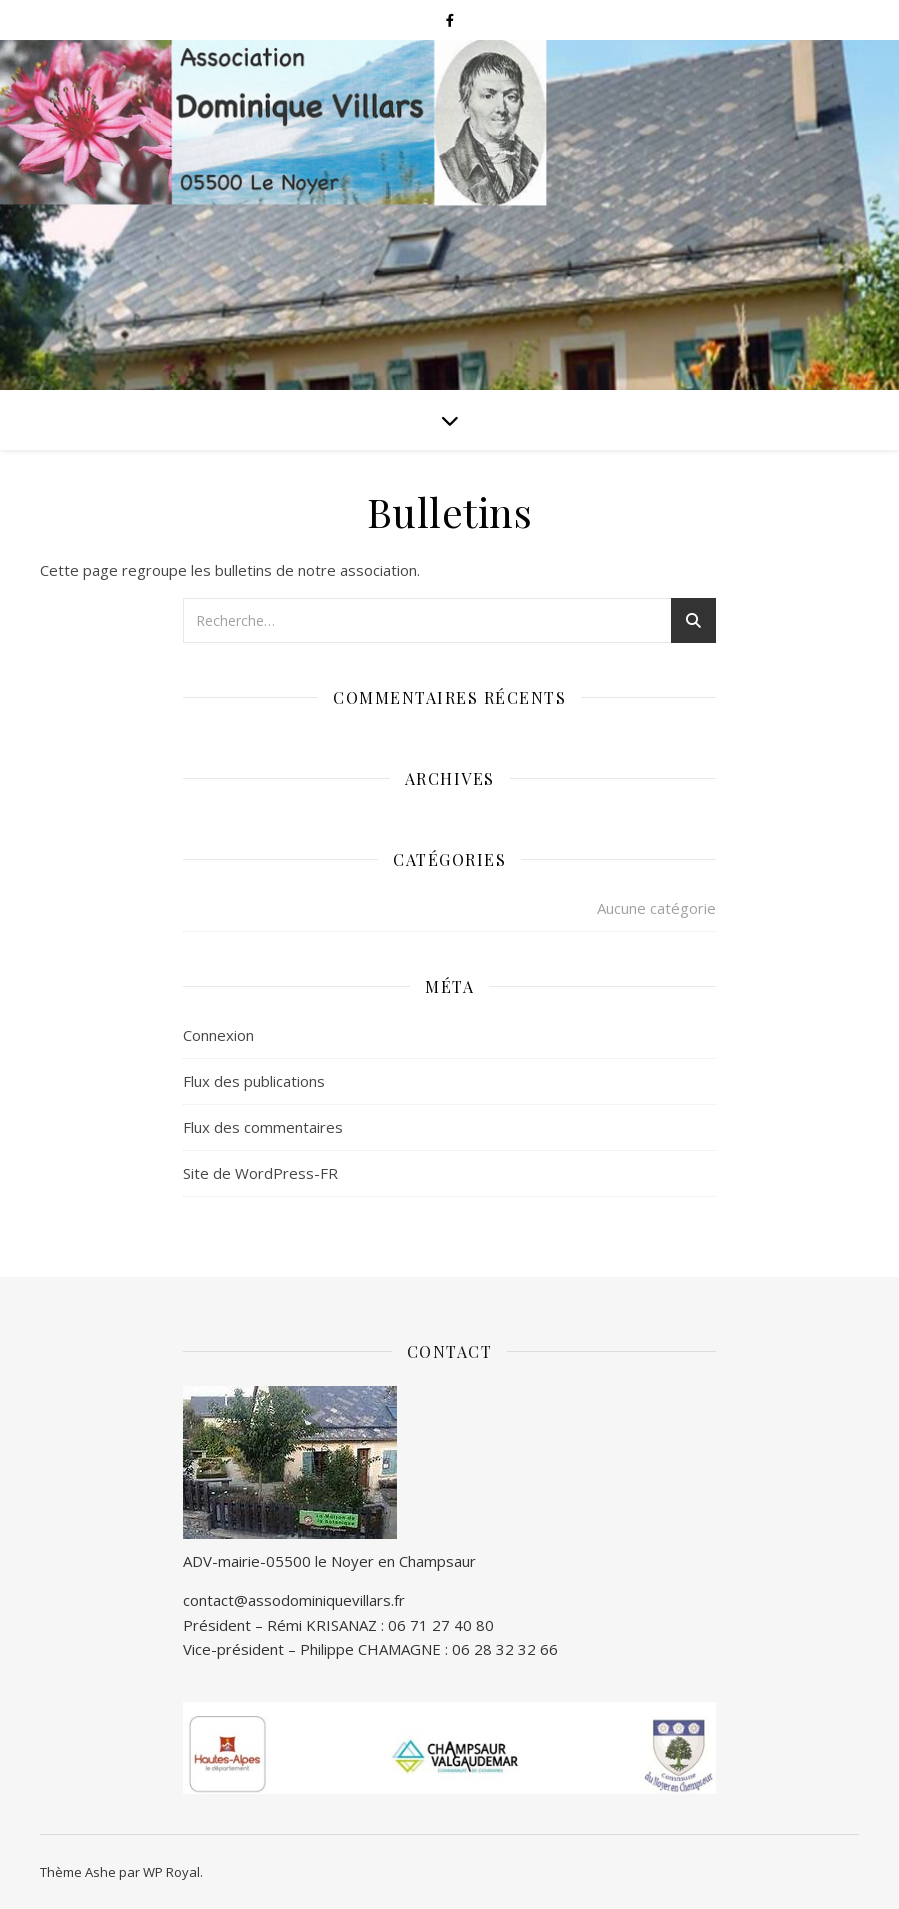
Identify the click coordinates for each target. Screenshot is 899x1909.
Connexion (218, 1035)
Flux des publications (254, 1081)
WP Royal (171, 1872)
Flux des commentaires (263, 1127)
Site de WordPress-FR (260, 1173)
